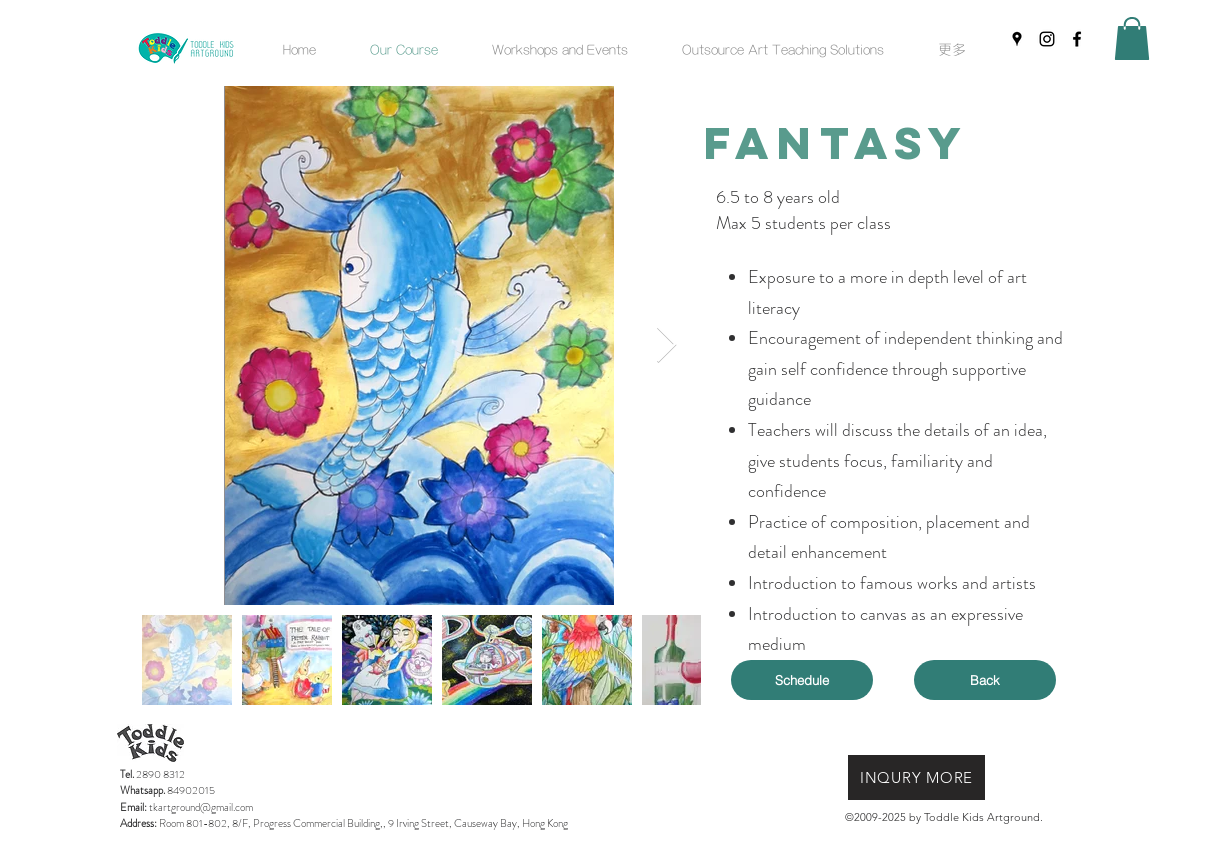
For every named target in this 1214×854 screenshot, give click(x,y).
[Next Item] (666, 345)
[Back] (985, 680)
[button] (560, 49)
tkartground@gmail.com (201, 807)
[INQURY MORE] (916, 777)
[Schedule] (802, 680)
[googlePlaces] (1017, 39)
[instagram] (1047, 39)
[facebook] (1077, 39)
